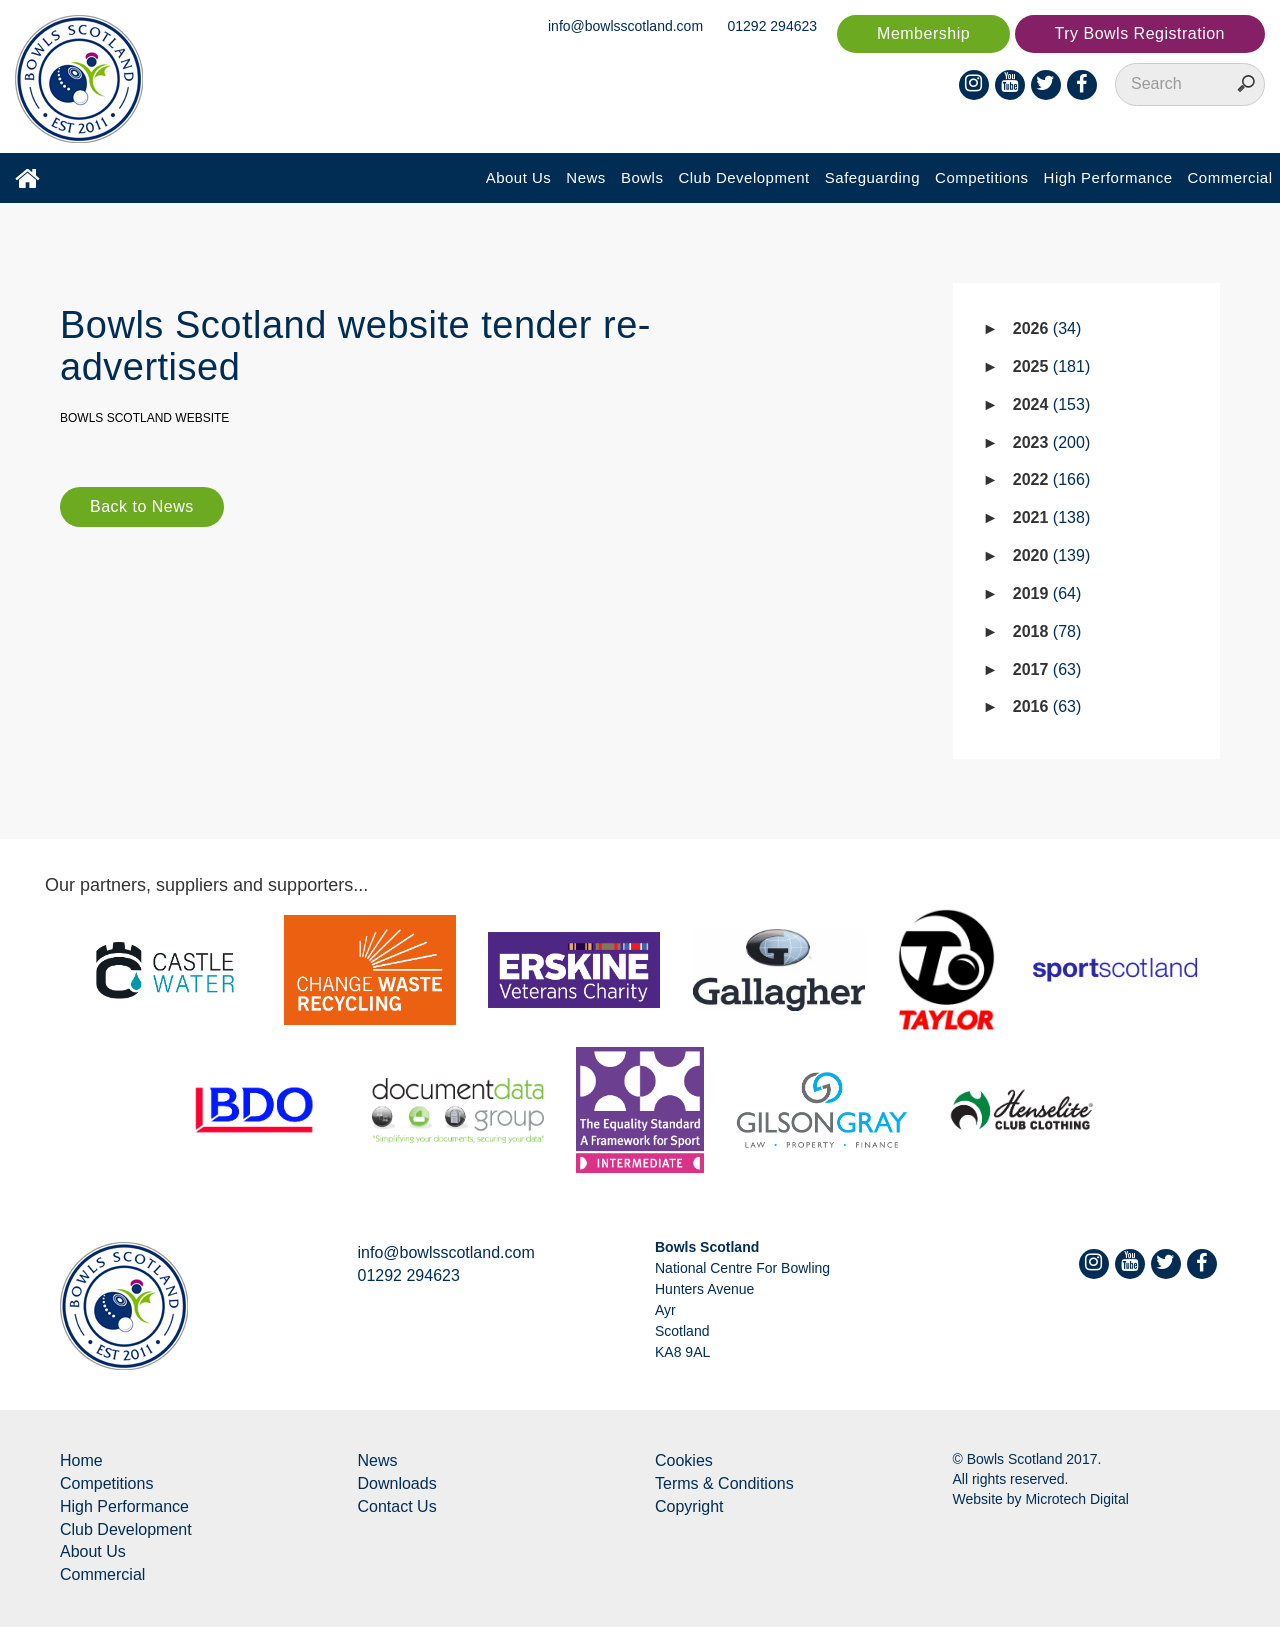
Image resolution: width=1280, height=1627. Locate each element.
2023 (1051, 442)
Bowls (642, 177)
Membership (923, 33)
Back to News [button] (142, 506)
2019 (1047, 593)
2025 (1051, 366)
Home (81, 1460)
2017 (1047, 669)
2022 (1051, 479)
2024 (1051, 404)
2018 (1047, 631)
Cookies (684, 1460)
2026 (1047, 328)
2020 (1051, 555)
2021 (1051, 517)
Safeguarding (872, 177)
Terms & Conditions (724, 1483)
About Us (519, 177)
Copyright (689, 1506)
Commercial (1229, 177)
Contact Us (397, 1506)
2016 (1047, 706)
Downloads (397, 1483)
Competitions (982, 177)
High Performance (1108, 177)
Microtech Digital (1076, 1499)
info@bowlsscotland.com (625, 26)
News (586, 177)
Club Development (743, 177)
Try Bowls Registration (1140, 33)
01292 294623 (773, 26)
